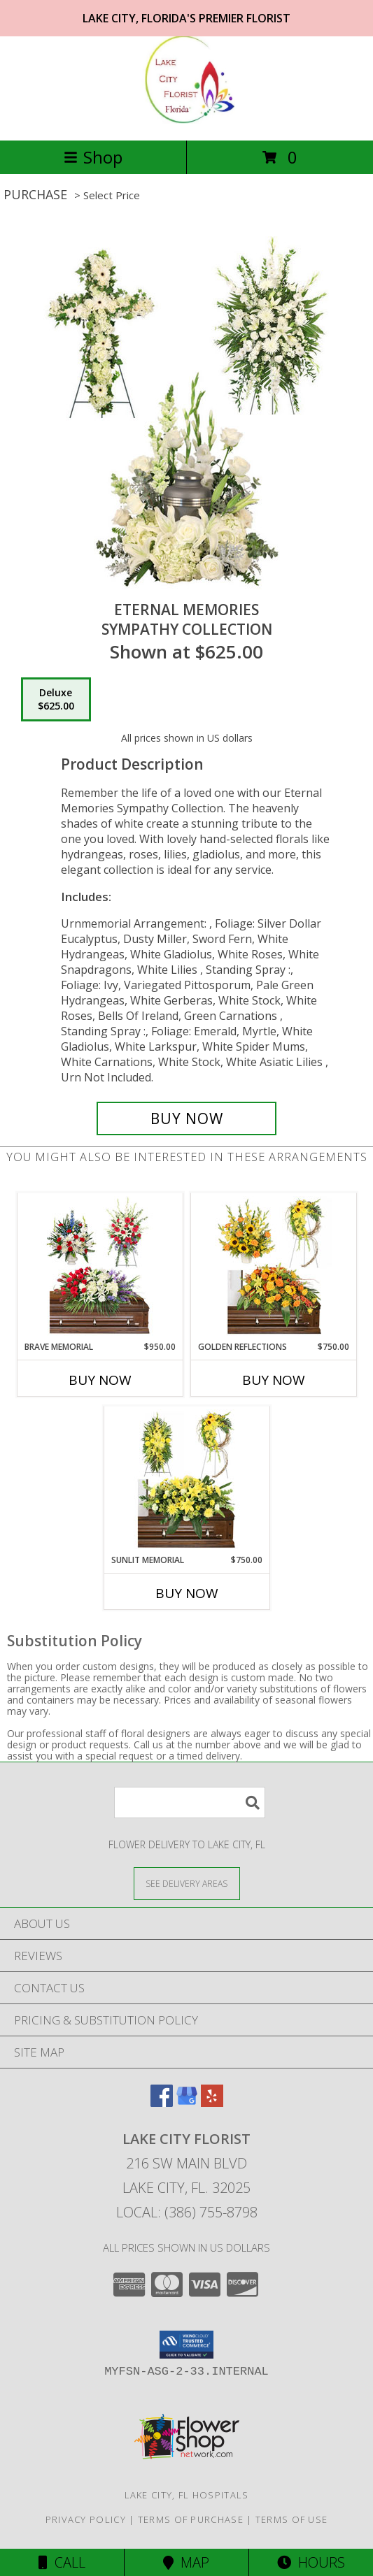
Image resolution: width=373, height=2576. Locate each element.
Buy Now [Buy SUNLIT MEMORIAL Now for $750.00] (186, 1593)
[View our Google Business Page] (187, 2102)
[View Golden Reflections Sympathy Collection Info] (273, 1266)
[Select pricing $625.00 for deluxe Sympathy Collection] (56, 699)
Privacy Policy (85, 2519)
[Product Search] (189, 1802)
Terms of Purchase (191, 2519)
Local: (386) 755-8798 (187, 2212)
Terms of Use (291, 2519)
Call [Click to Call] (61, 2562)
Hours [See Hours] (311, 2562)
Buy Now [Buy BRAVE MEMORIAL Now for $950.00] (100, 1380)
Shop (93, 156)
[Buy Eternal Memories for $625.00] (186, 1118)
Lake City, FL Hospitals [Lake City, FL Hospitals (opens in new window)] (187, 2495)
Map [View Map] (186, 2562)
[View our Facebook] (161, 2102)
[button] (186, 2345)
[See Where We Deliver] (187, 1883)
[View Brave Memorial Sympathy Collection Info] (99, 1266)
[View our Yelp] (212, 2102)
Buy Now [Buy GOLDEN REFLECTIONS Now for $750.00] (273, 1380)
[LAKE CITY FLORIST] (186, 120)
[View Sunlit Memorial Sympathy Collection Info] (186, 1479)
